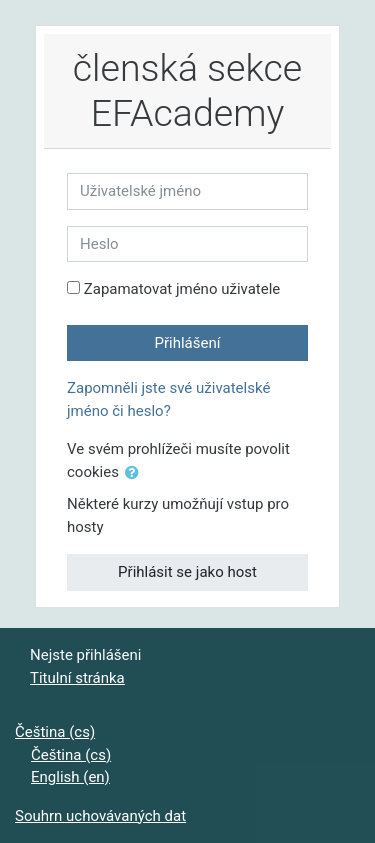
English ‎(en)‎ (70, 777)
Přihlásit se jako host (187, 572)
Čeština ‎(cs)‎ (55, 732)
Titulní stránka (77, 678)
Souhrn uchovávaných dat (100, 816)
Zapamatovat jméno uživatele (182, 289)
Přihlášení (188, 343)
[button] (136, 473)
